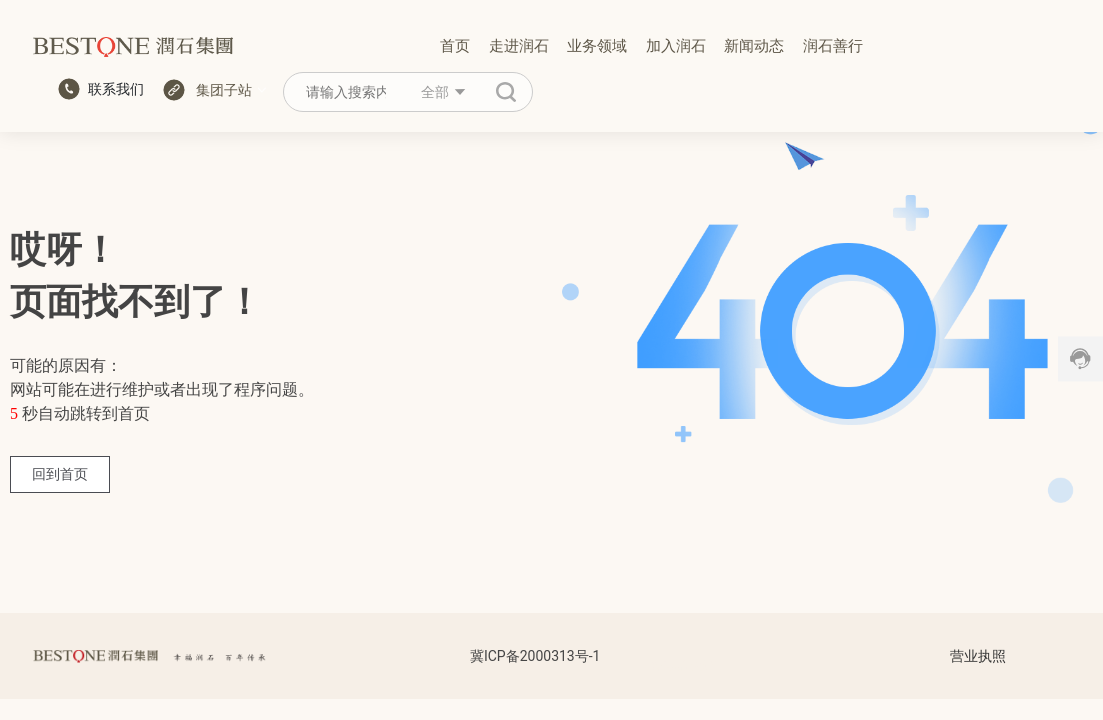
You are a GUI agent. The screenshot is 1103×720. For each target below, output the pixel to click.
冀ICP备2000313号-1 (535, 656)
